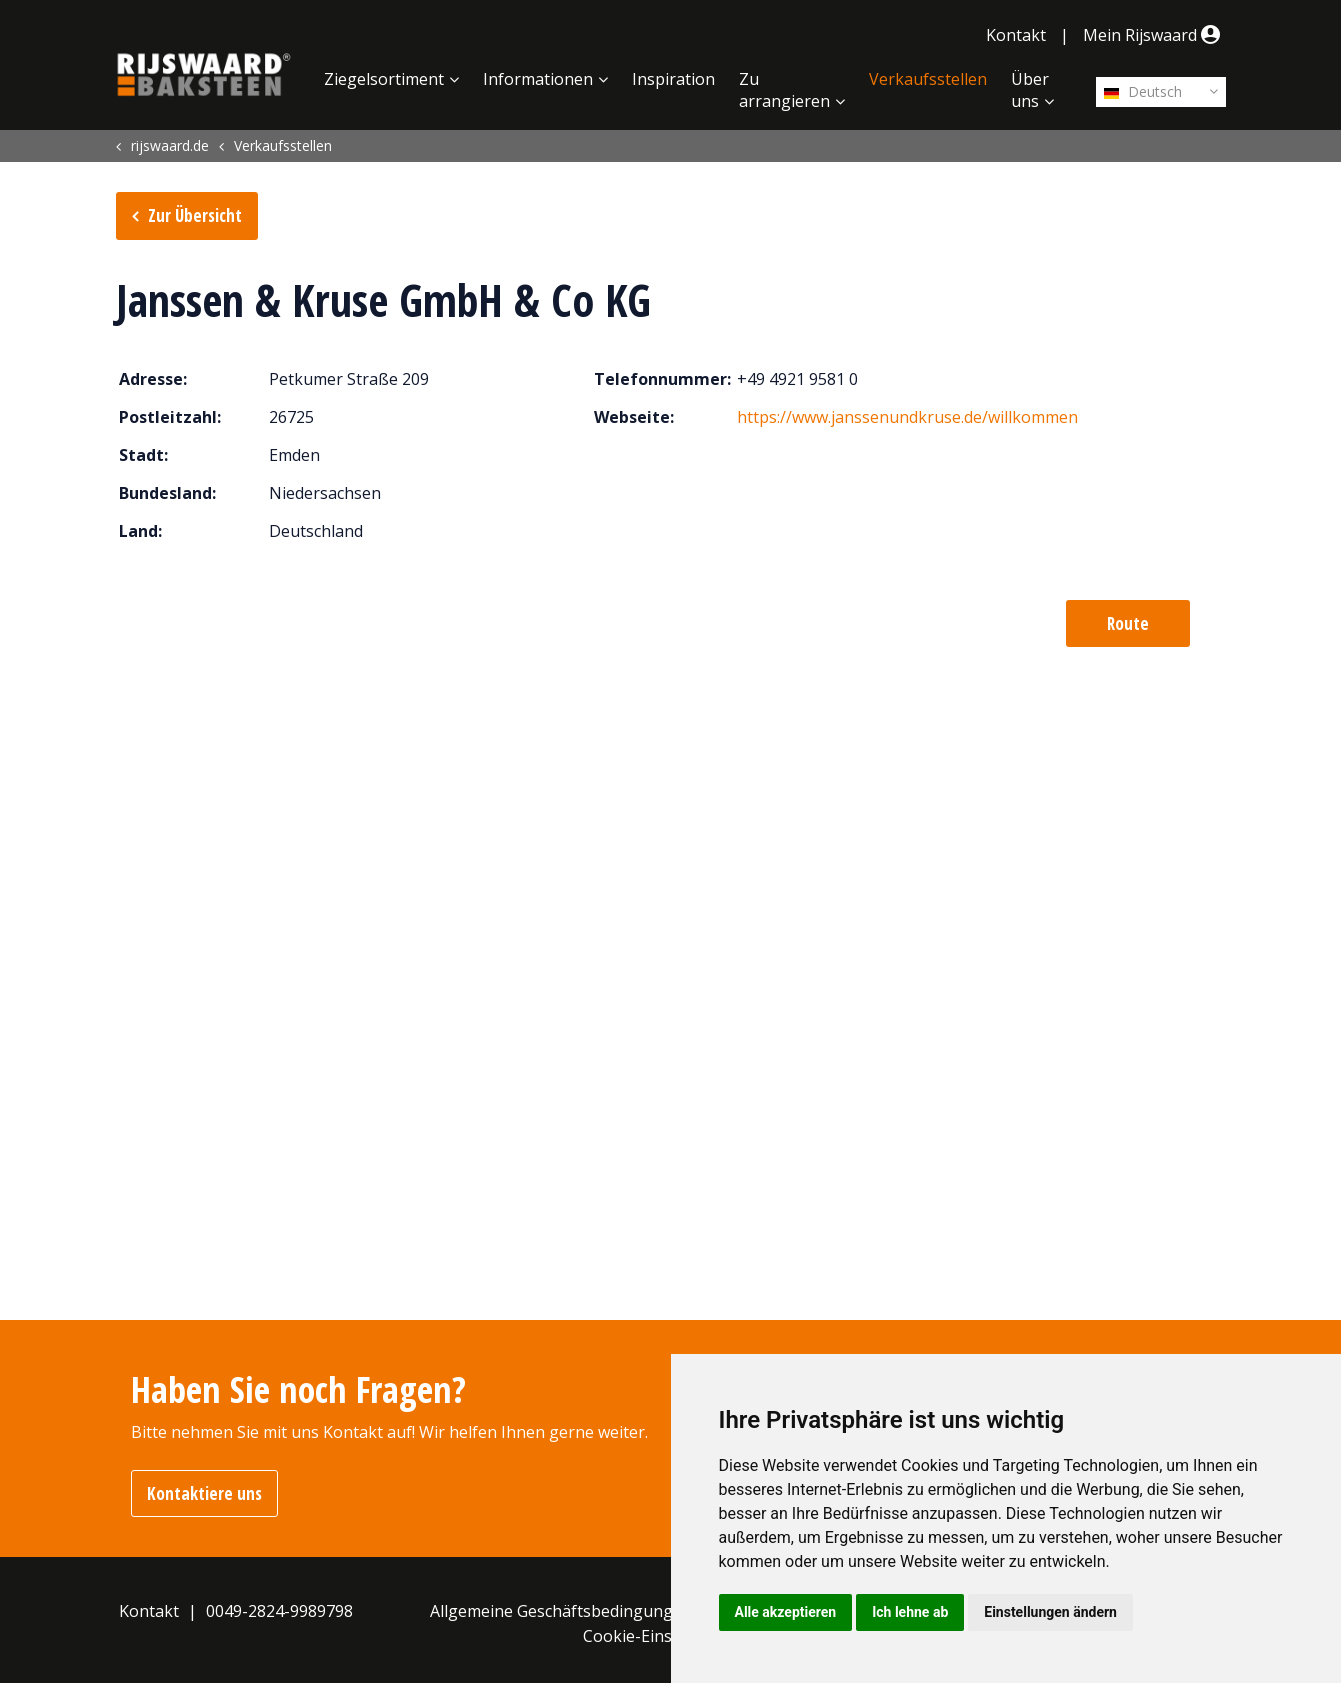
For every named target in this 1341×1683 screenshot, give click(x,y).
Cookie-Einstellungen (663, 1636)
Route (1128, 623)
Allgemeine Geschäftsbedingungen (561, 1611)
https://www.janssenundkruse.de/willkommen (907, 417)
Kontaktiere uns (204, 1493)
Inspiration (673, 79)
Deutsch (1143, 91)
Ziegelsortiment (384, 79)
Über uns (1030, 90)
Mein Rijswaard (1154, 35)
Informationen (538, 79)
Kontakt (1016, 35)
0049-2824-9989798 (279, 1611)
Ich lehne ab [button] (910, 1612)
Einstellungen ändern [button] (1050, 1612)
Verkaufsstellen (928, 79)
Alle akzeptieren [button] (786, 1612)
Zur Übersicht (195, 215)
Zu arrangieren (784, 90)
